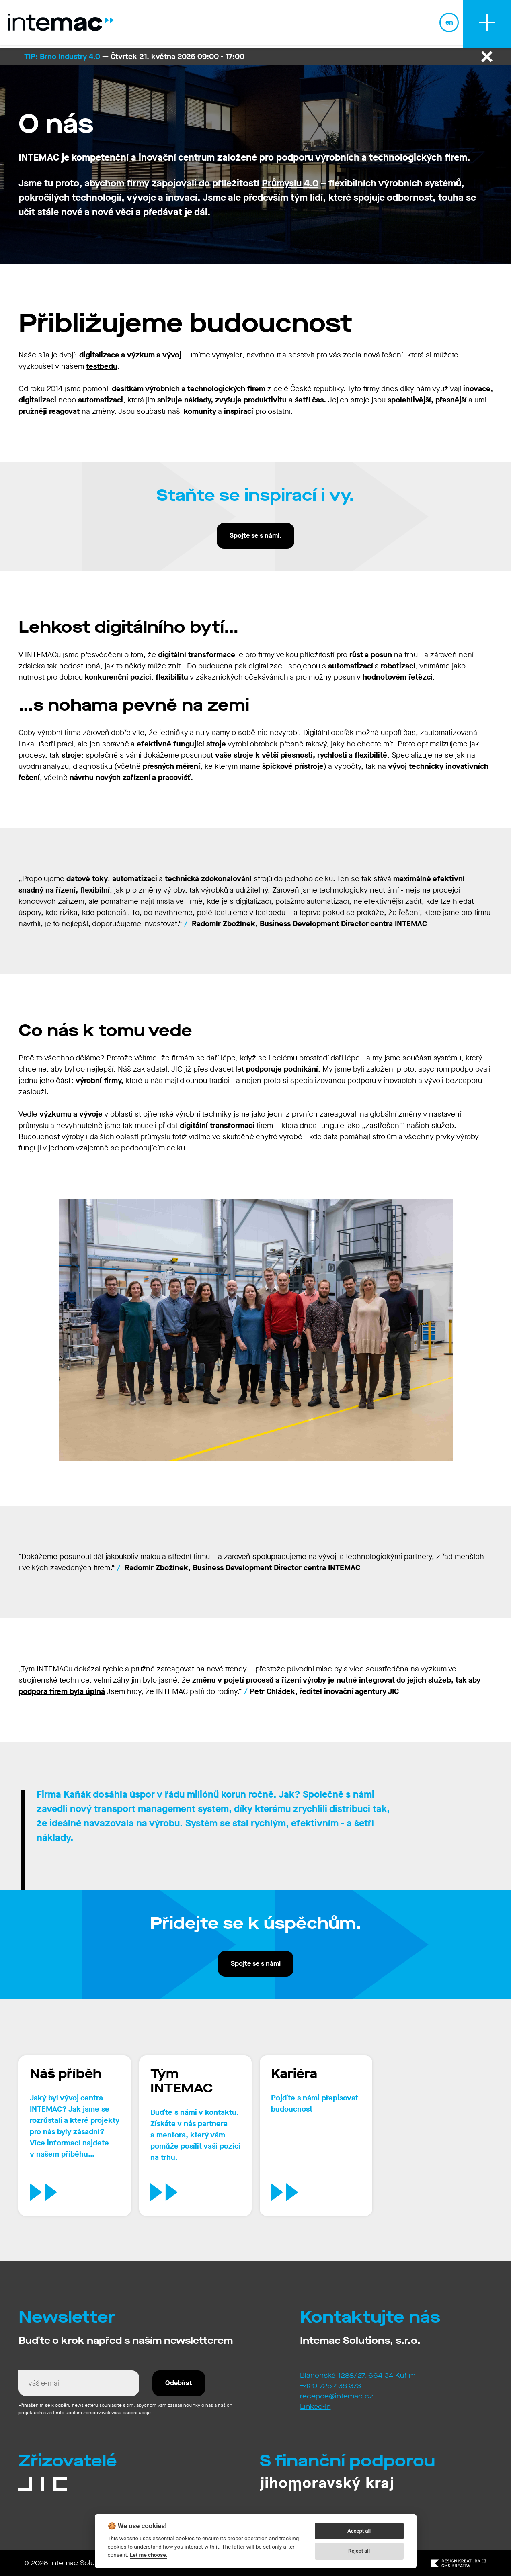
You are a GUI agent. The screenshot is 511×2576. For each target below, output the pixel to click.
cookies (153, 2526)
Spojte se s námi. (255, 535)
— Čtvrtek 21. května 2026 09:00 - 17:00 (134, 56)
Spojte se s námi (256, 1963)
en (449, 24)
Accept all (359, 2531)
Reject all (359, 2551)
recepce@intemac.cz (336, 2396)
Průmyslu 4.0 (290, 183)
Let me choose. (148, 2554)
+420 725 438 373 (330, 2385)
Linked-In (315, 2406)
